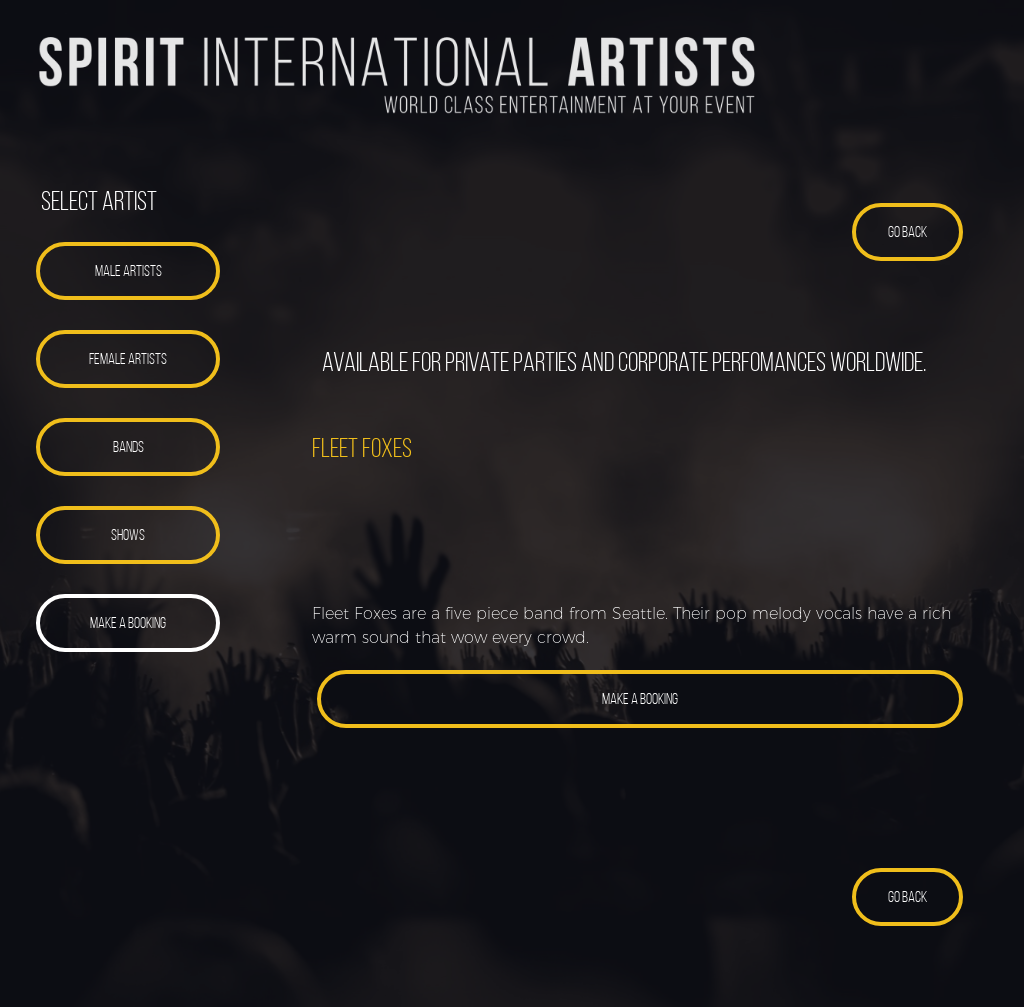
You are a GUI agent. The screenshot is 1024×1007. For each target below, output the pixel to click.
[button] (128, 271)
